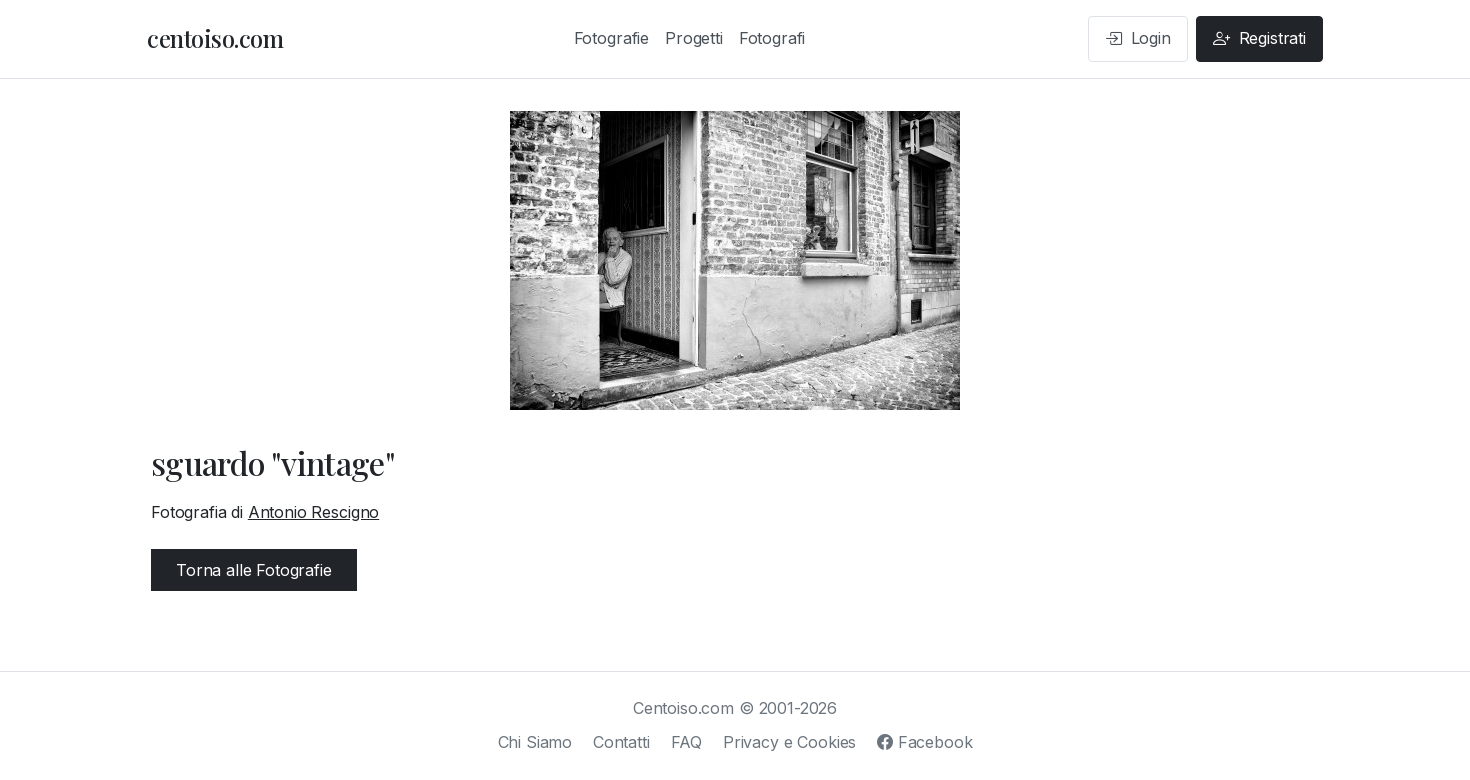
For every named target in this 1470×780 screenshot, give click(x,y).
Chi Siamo (535, 742)
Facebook (924, 742)
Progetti (694, 38)
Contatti (621, 742)
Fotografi (772, 38)
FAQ (687, 742)
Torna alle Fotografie (254, 570)
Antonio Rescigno (313, 512)
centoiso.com (215, 38)
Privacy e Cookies (789, 742)
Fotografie (611, 38)
